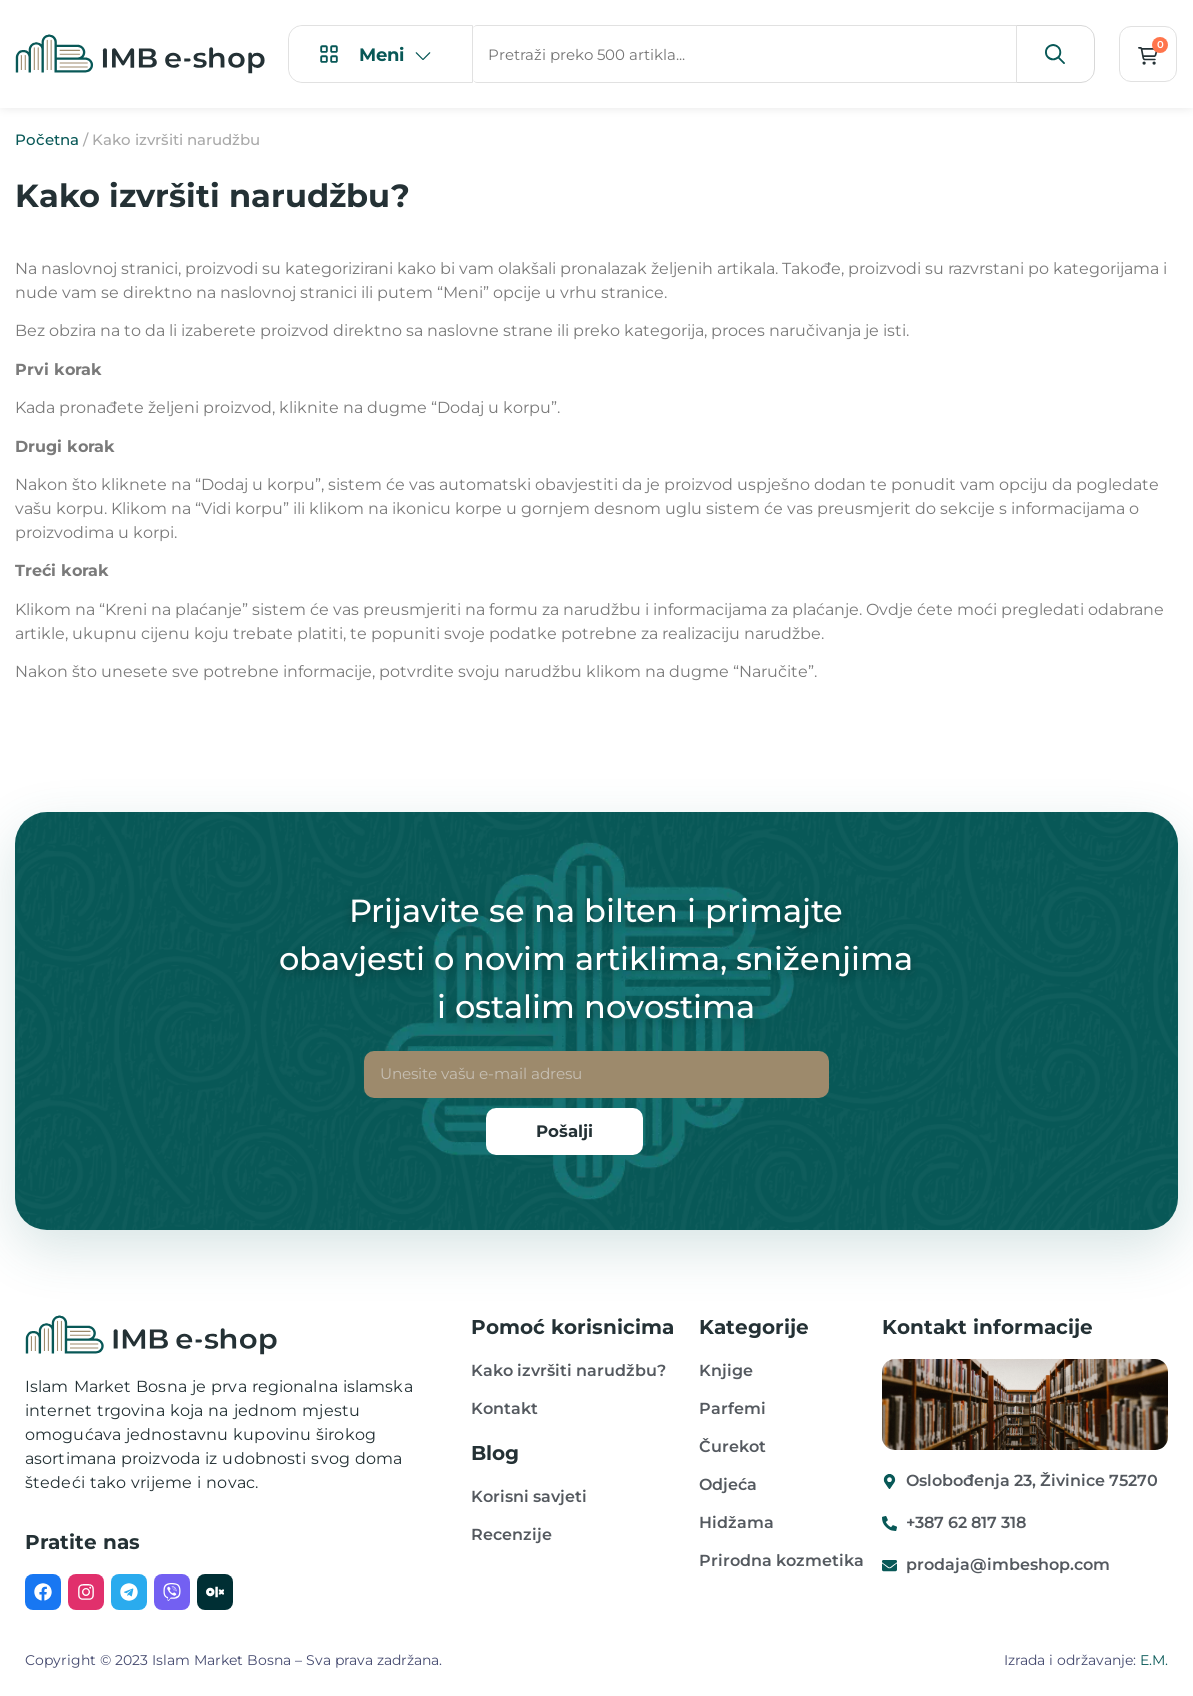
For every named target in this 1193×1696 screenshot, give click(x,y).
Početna (47, 140)
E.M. (1154, 1661)
